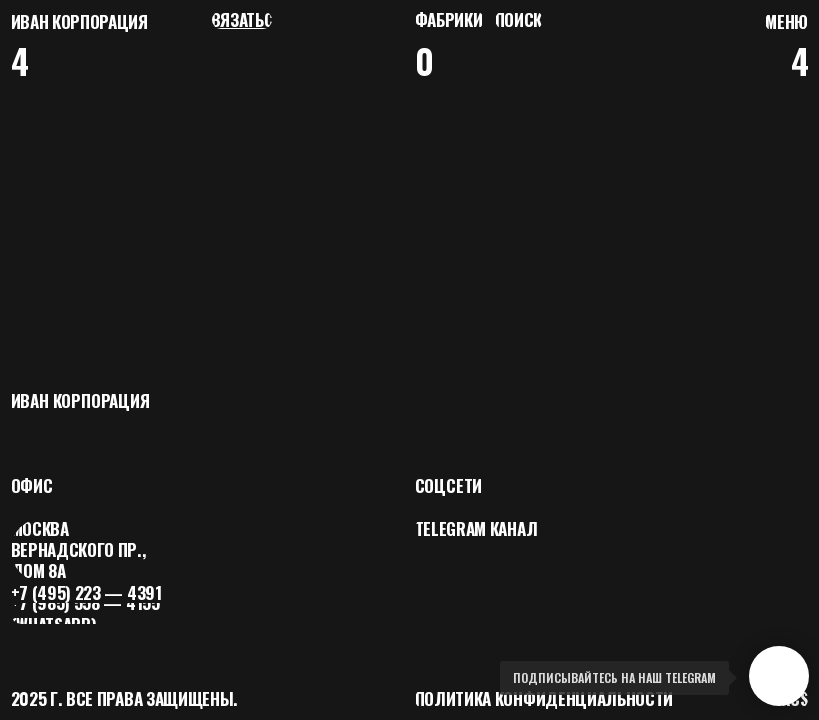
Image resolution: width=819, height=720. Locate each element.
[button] (786, 21)
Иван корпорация (79, 21)
